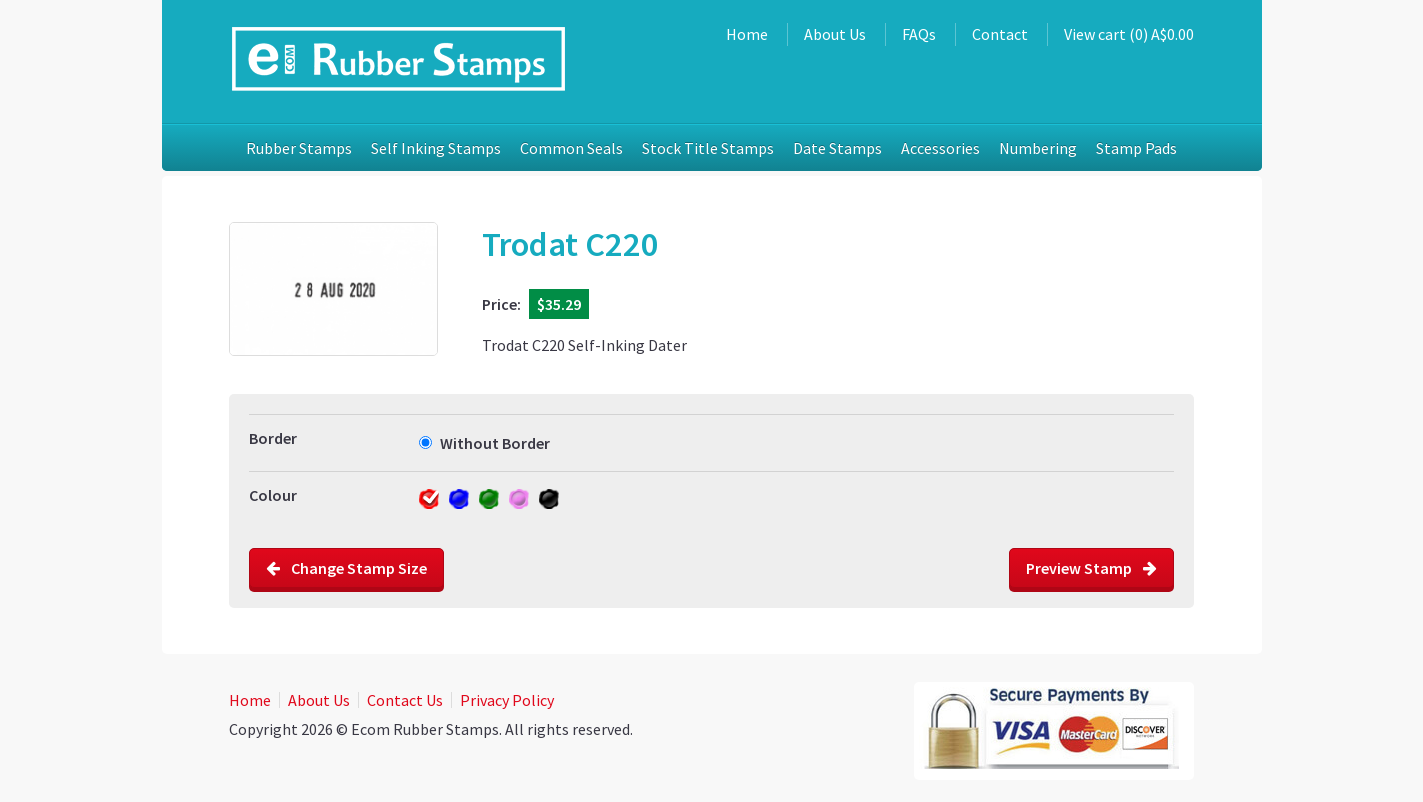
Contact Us (405, 700)
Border (273, 438)
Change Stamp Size (346, 568)
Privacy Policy (507, 700)
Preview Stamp (1091, 568)
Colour (273, 495)
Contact (1000, 34)
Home (747, 34)
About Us (835, 34)
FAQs (919, 34)
